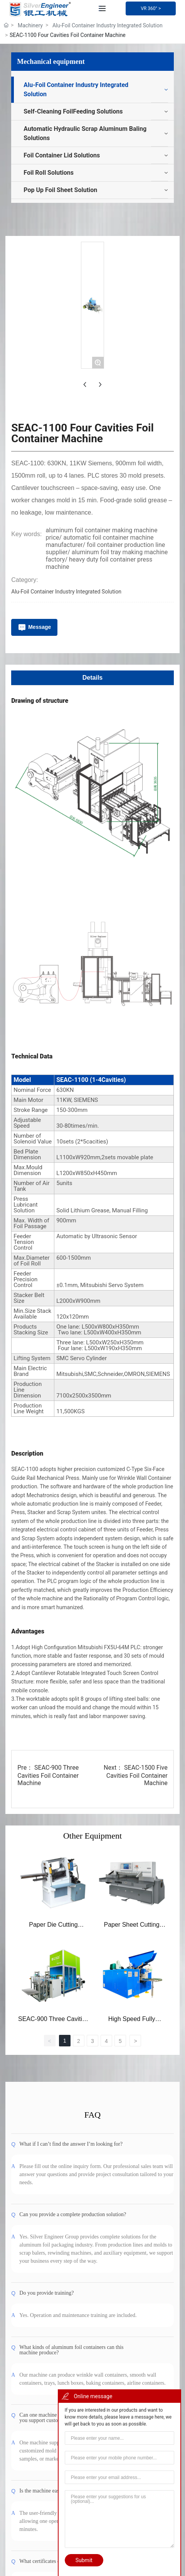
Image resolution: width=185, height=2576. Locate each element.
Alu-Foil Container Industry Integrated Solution (107, 25)
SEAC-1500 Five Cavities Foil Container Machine (137, 2157)
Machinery (30, 25)
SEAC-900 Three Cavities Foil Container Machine (48, 2157)
